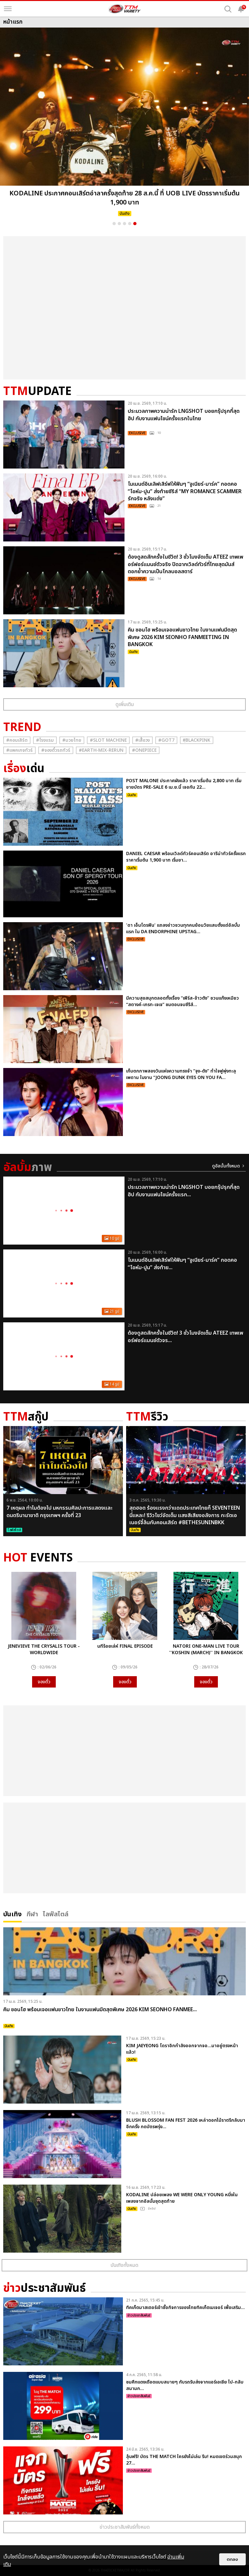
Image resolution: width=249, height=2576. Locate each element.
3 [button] (124, 223)
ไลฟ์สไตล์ (55, 1913)
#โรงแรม (45, 740)
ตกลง (232, 2559)
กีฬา (32, 1913)
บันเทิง (12, 1913)
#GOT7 (166, 740)
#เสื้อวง (142, 740)
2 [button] (119, 223)
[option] (124, 124)
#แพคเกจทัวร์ (19, 750)
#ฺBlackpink (196, 740)
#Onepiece (144, 750)
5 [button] (134, 223)
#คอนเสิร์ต (17, 740)
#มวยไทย (71, 740)
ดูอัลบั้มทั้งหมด (226, 1166)
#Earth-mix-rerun (101, 750)
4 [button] (129, 223)
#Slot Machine (108, 740)
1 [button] (114, 223)
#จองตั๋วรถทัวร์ (55, 750)
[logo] (124, 8)
